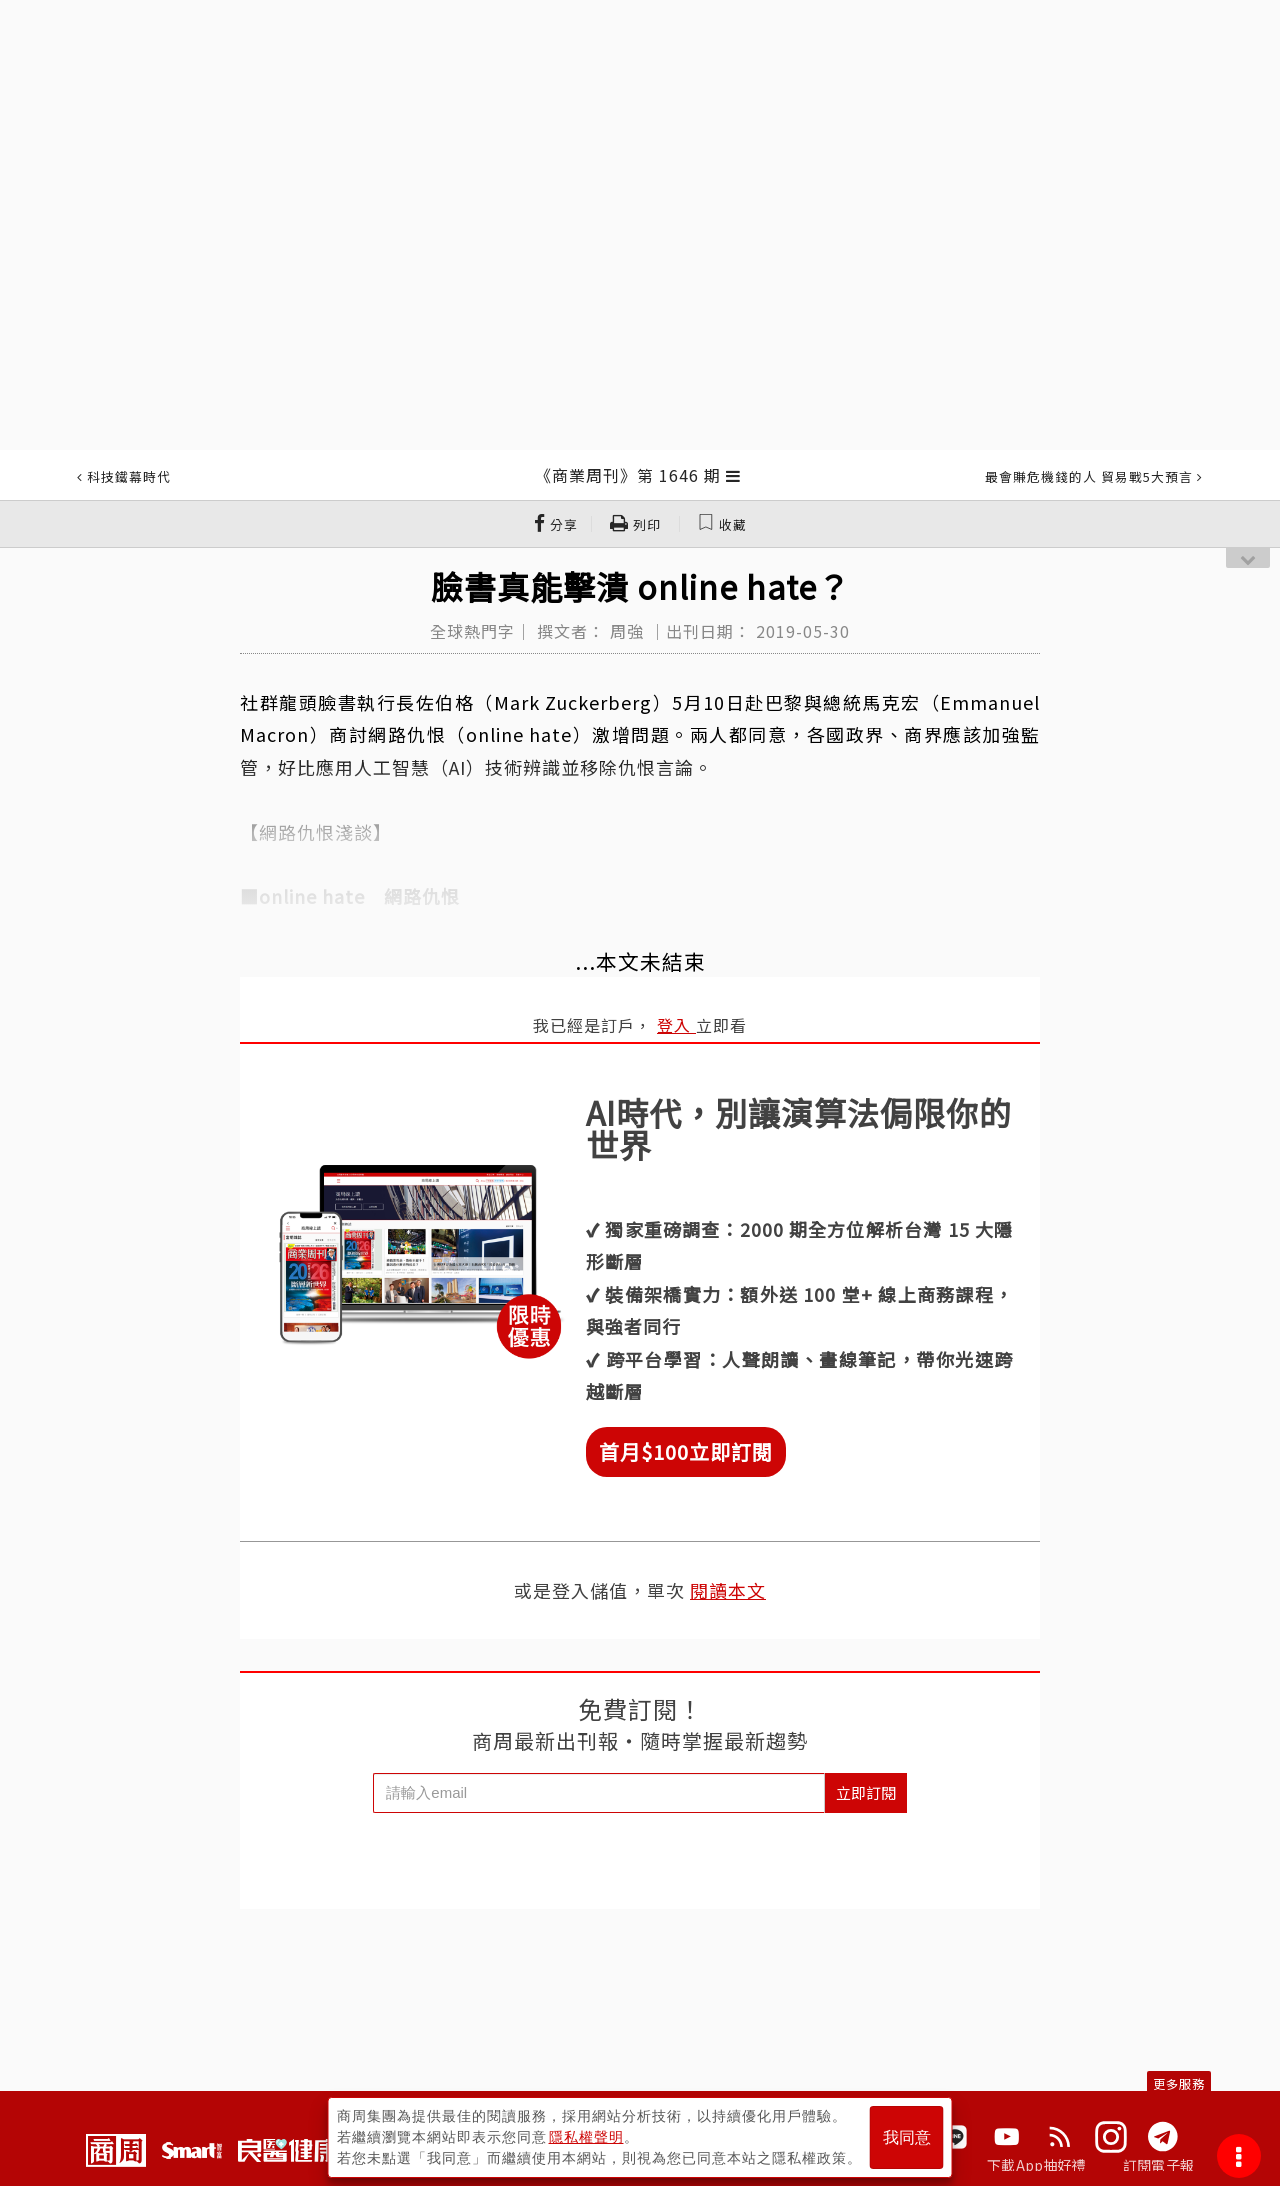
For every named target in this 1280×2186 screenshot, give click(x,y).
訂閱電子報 (1158, 2165)
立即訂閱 (866, 1792)
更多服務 (1179, 2083)
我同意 (907, 2137)
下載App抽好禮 (1036, 2165)
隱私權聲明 (586, 2137)
